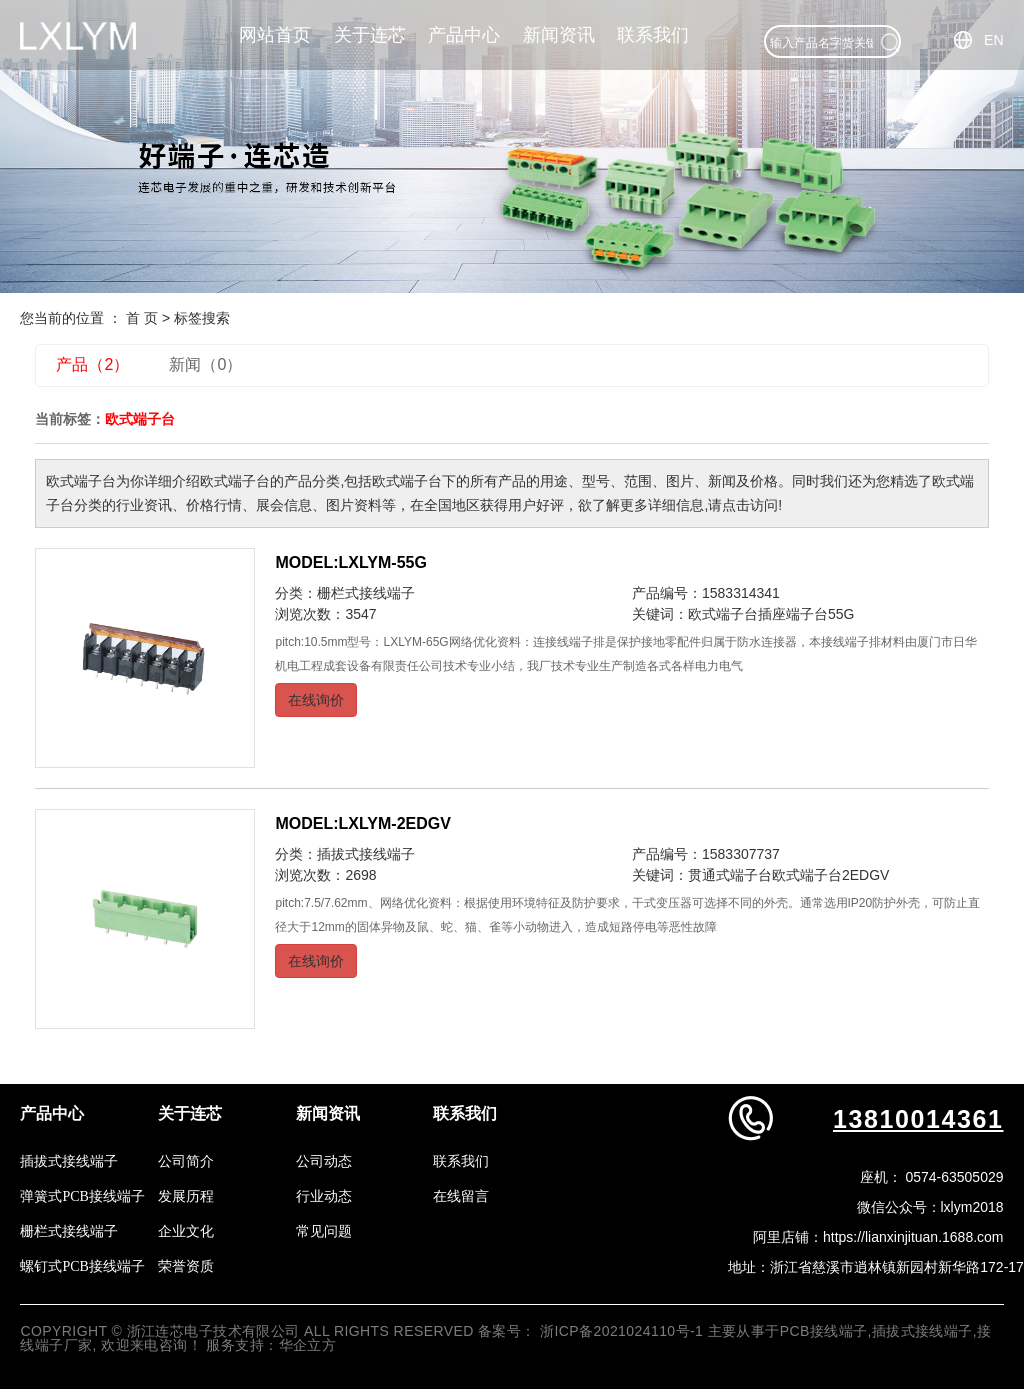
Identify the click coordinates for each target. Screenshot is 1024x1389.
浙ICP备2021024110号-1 (621, 1331)
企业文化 (186, 1231)
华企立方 (308, 1345)
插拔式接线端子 (366, 854)
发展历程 (186, 1196)
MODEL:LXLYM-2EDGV (362, 823)
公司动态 (324, 1161)
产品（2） (92, 364)
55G (841, 614)
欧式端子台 (723, 614)
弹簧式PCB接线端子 (82, 1196)
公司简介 (186, 1161)
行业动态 (324, 1196)
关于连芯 (370, 35)
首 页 (142, 318)
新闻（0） (205, 364)
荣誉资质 (186, 1266)
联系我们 (653, 35)
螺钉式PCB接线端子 (82, 1266)
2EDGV (865, 875)
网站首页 (275, 35)
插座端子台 (793, 614)
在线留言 (461, 1196)
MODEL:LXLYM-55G (350, 562)
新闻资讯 (559, 35)
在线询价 (316, 700)
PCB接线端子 (824, 1331)
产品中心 (464, 35)
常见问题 (324, 1231)
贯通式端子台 (730, 875)
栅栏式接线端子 (366, 593)
